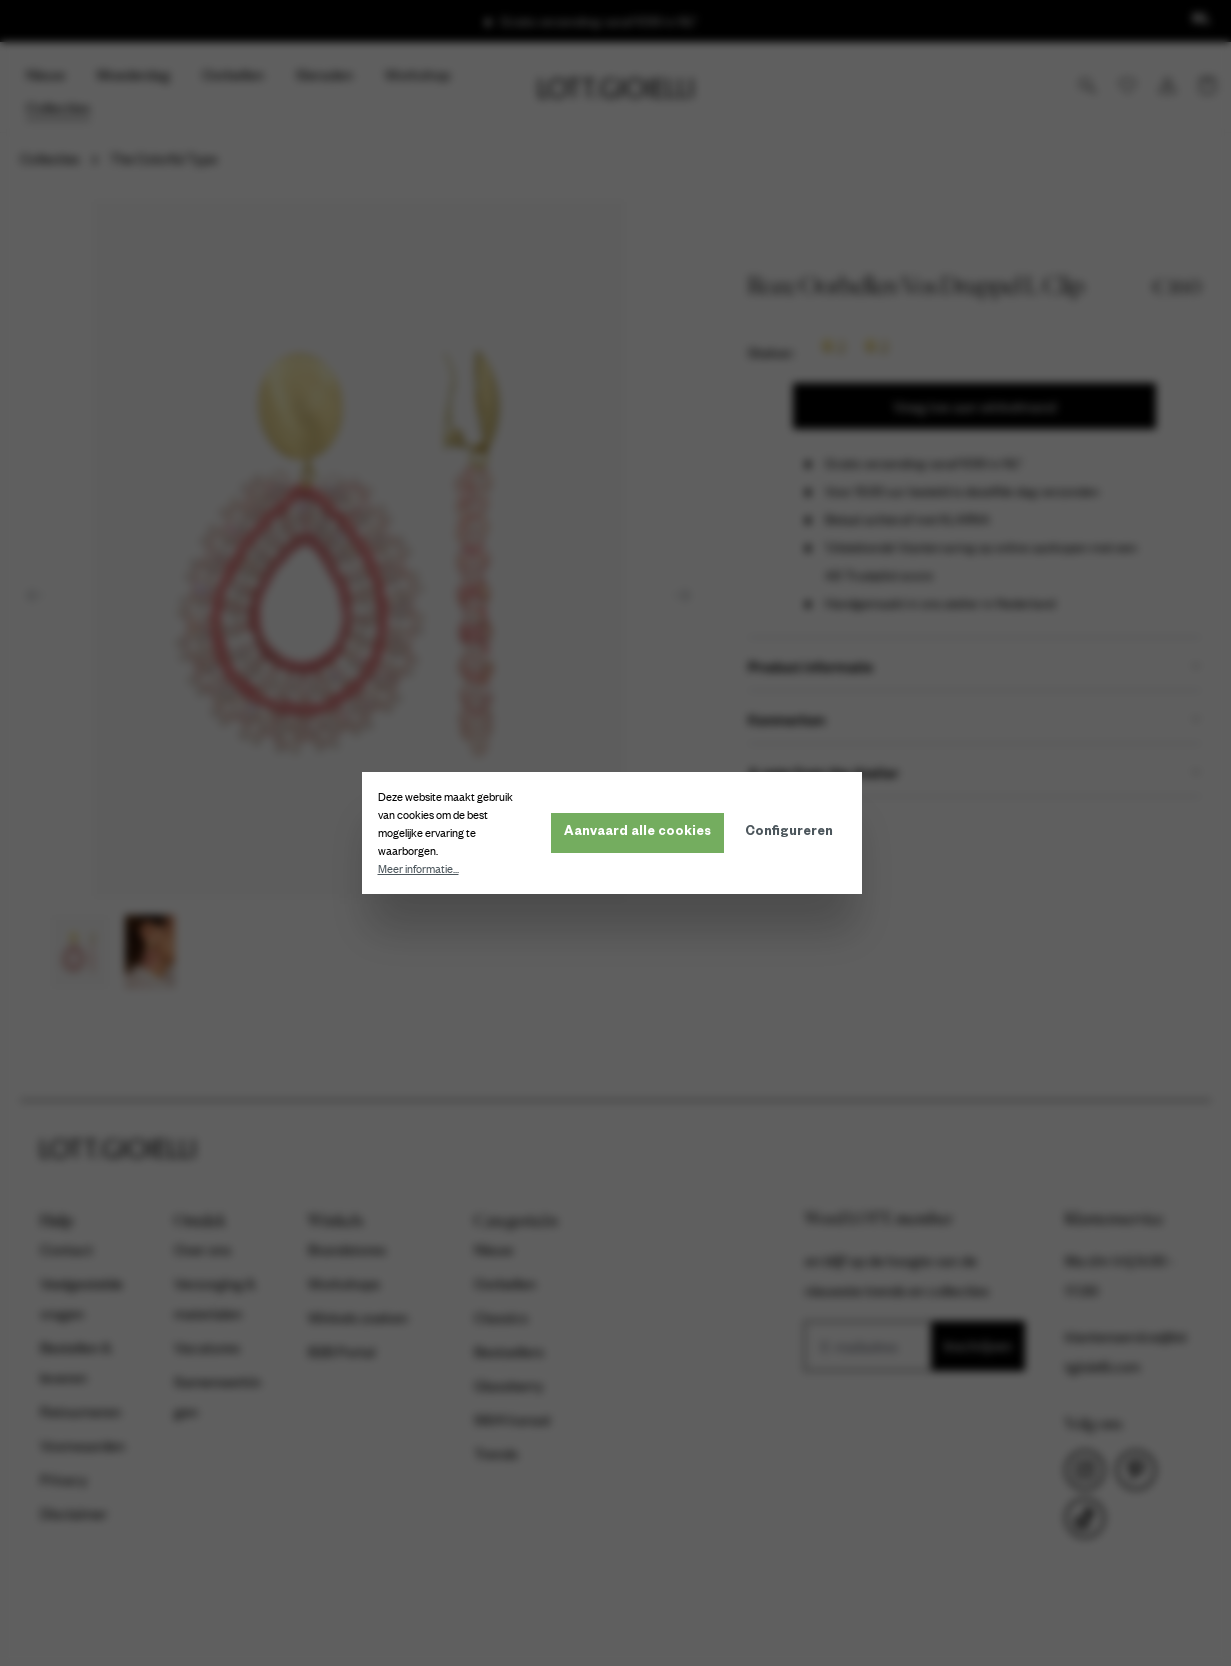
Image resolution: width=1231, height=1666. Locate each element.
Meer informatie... (422, 869)
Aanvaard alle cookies (641, 833)
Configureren (793, 833)
